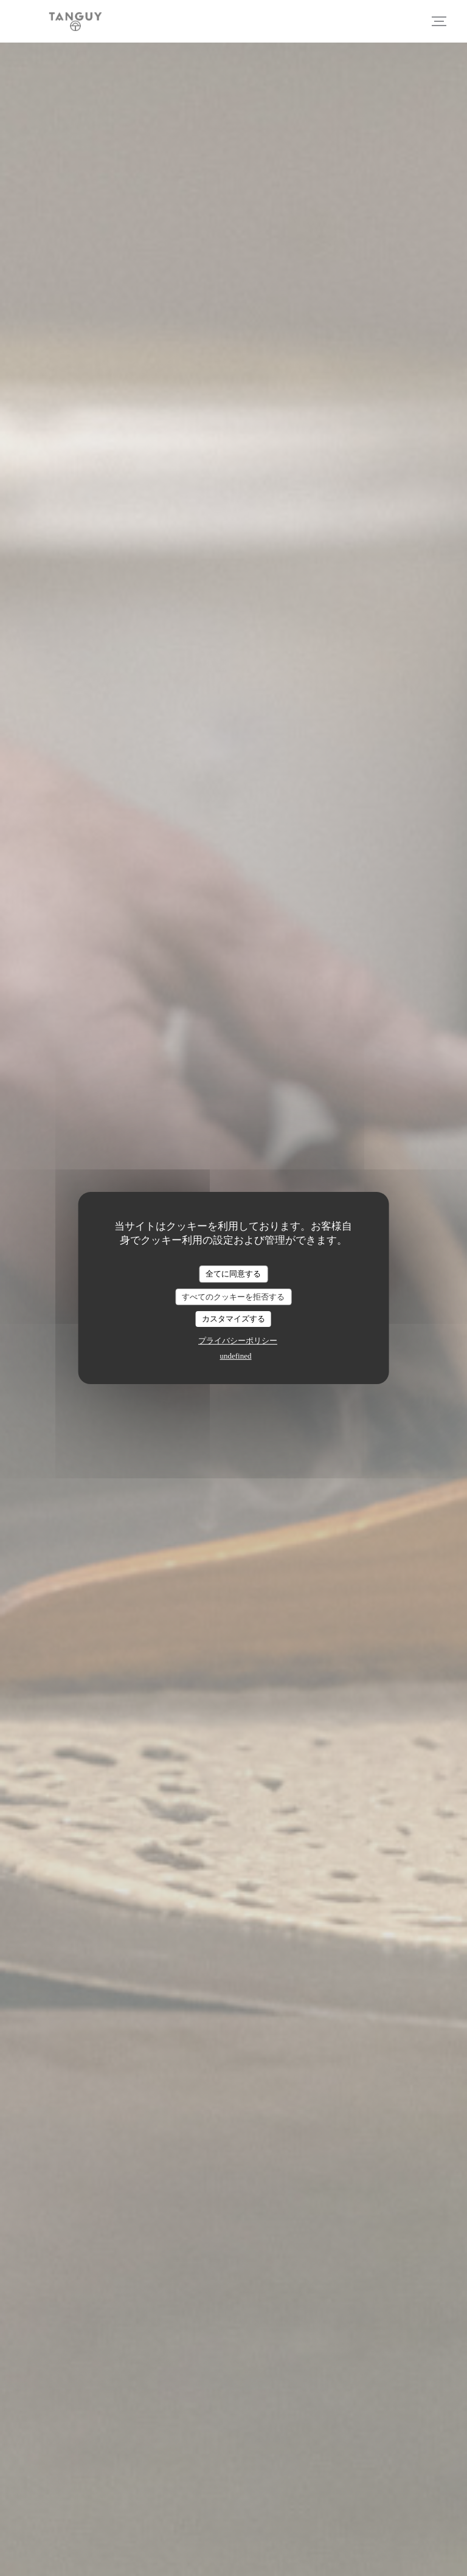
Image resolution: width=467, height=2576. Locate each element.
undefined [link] (236, 1355)
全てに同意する (233, 1273)
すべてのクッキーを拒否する (233, 1296)
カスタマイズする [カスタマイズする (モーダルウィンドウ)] (233, 1318)
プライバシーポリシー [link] (237, 1340)
